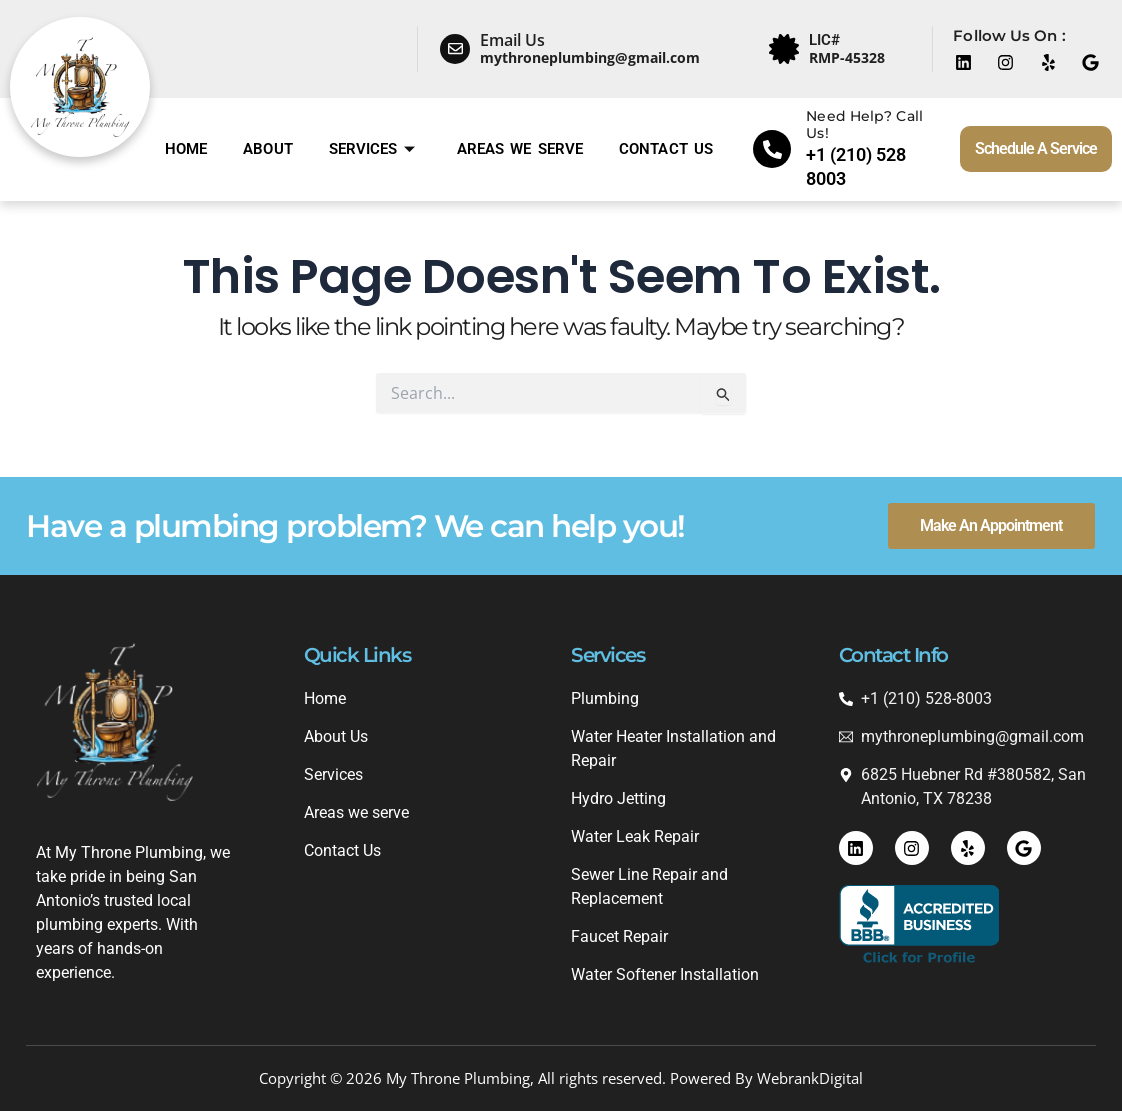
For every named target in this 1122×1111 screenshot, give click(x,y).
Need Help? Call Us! (864, 124)
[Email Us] (455, 49)
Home (186, 149)
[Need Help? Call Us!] (772, 149)
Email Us (512, 40)
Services (372, 149)
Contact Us (666, 149)
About (268, 149)
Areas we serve (520, 149)
